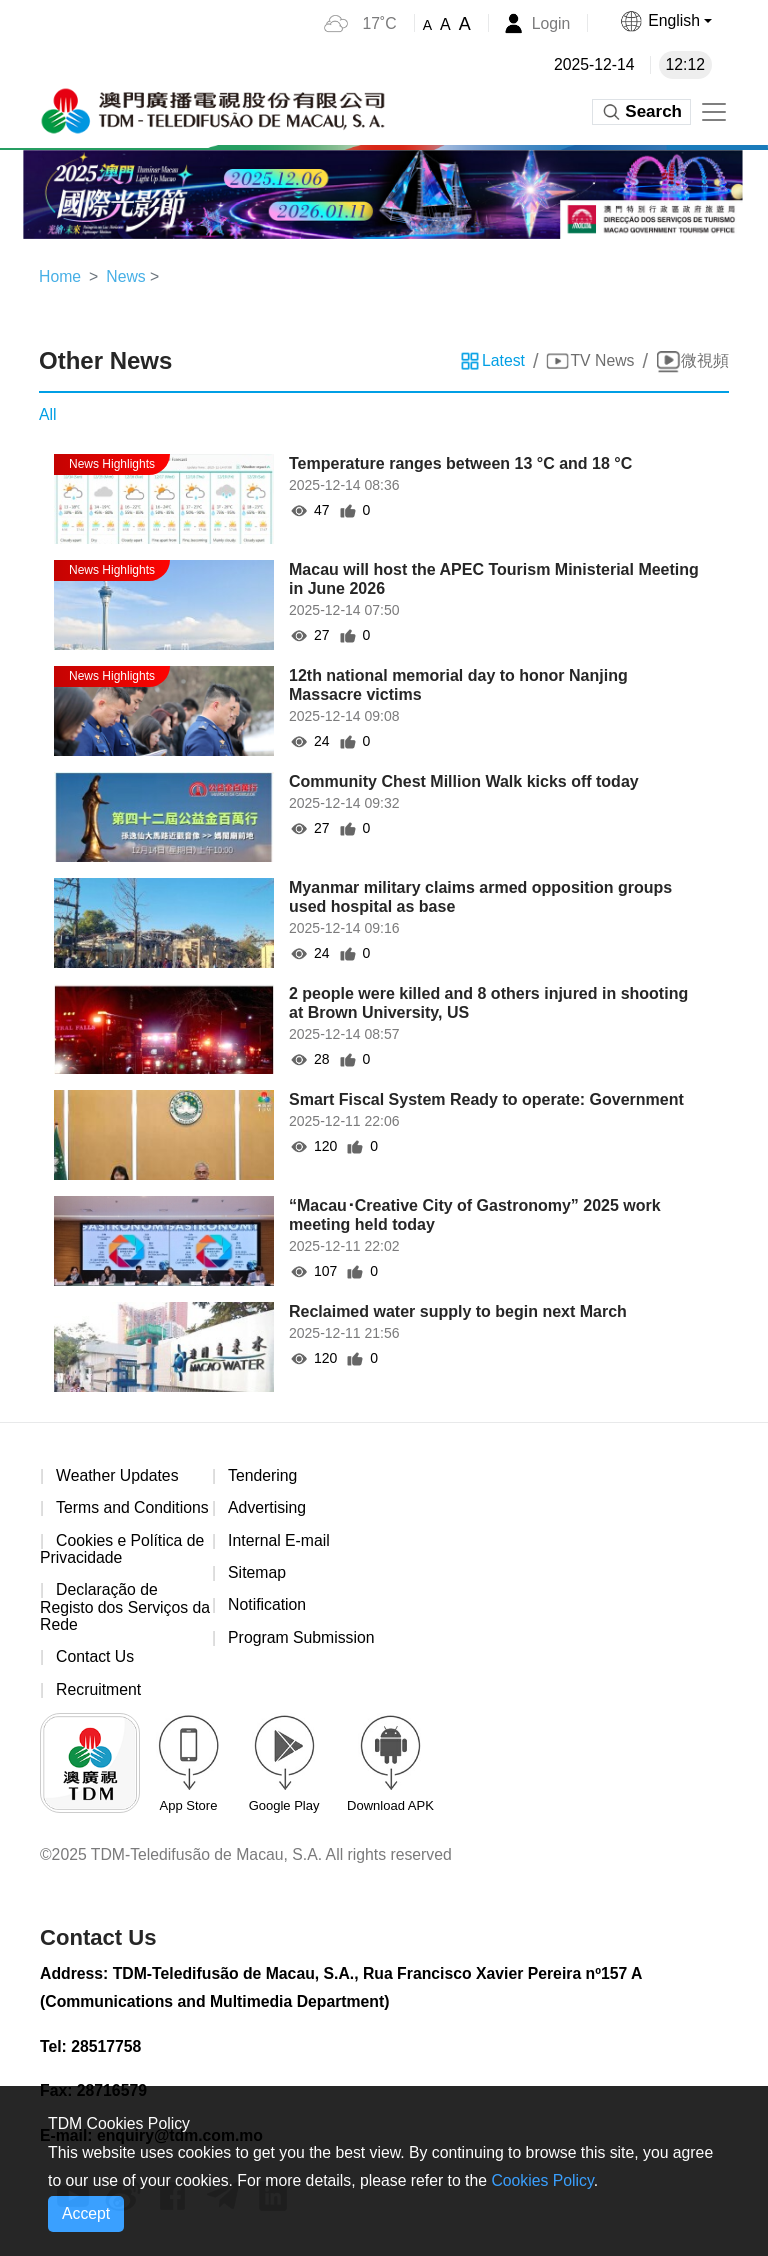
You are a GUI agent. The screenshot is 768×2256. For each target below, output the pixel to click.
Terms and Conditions (133, 1508)
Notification (267, 1606)
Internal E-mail (279, 1541)
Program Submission (302, 1639)
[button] (665, 21)
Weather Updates (118, 1476)
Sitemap (257, 1573)
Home (60, 276)
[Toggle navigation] (714, 112)
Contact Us (95, 1659)
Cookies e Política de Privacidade (123, 1550)
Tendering (263, 1476)
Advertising (267, 1508)
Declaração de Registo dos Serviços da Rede (115, 1609)
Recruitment (99, 1691)
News (127, 276)
